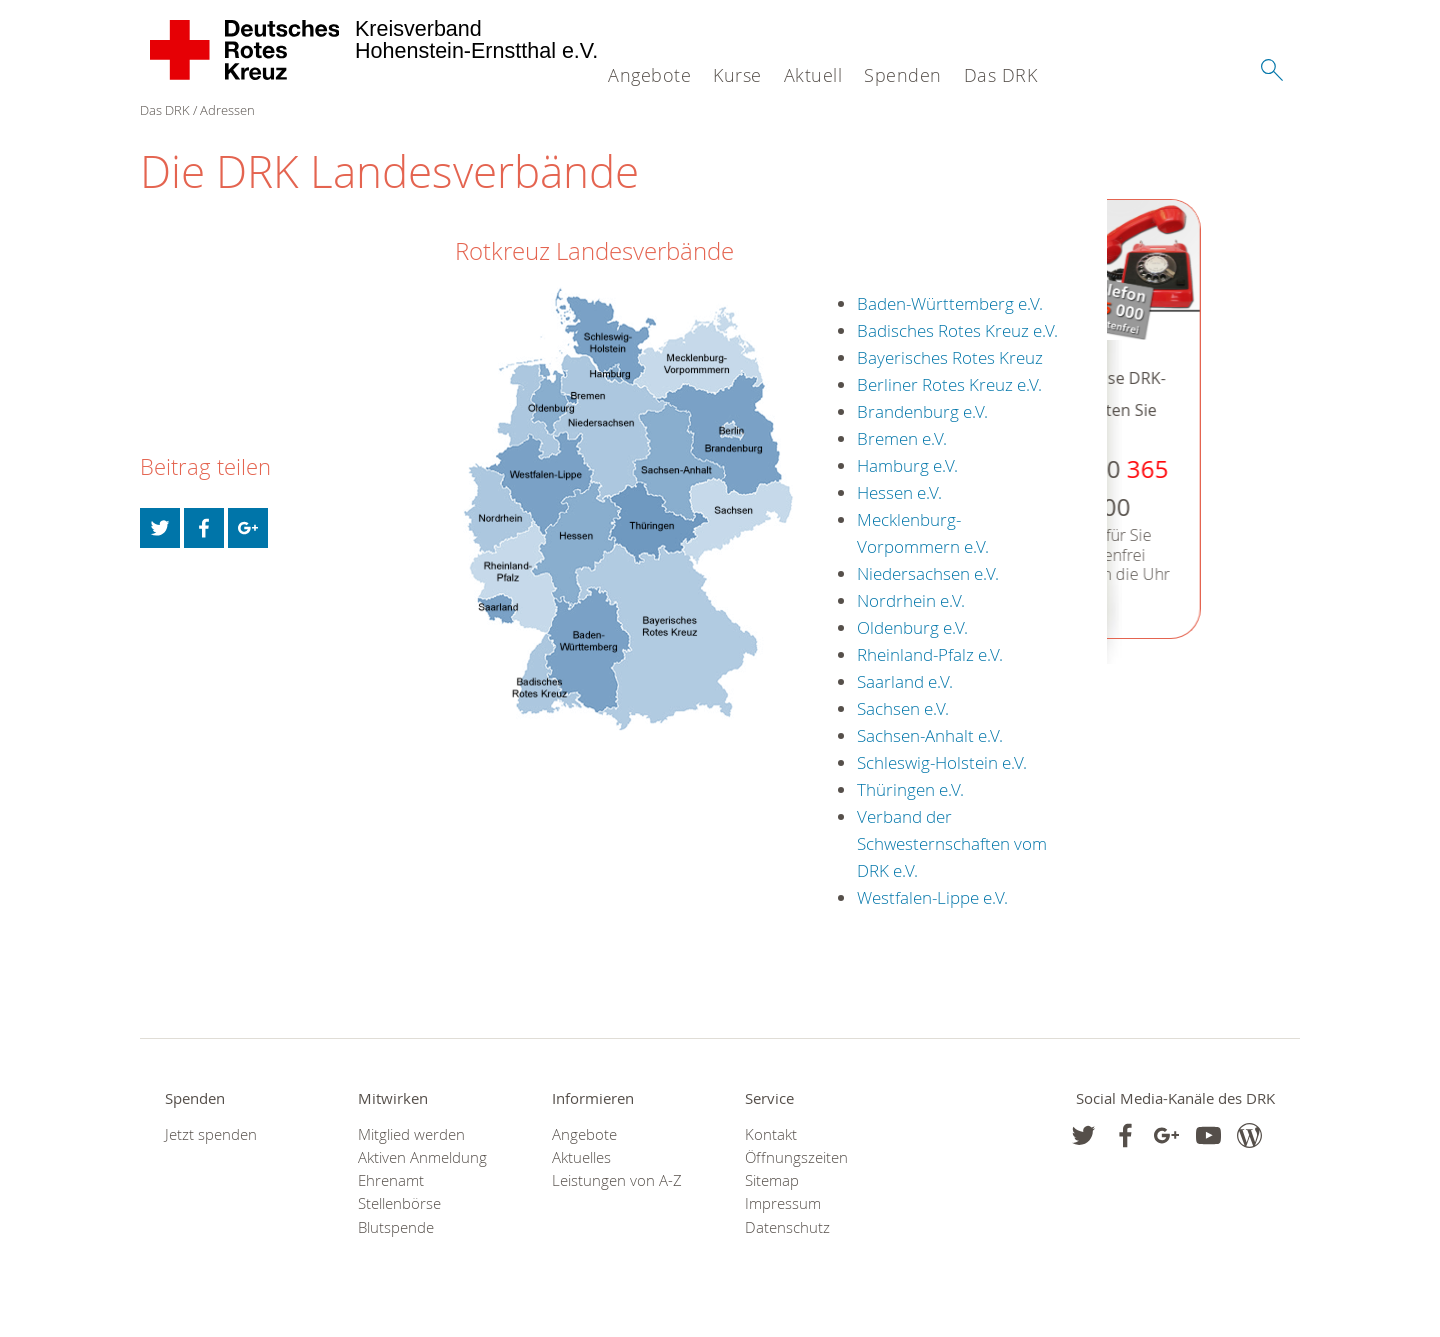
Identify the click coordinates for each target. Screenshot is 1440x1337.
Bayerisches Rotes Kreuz (950, 357)
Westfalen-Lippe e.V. (932, 897)
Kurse (737, 75)
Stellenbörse (399, 1203)
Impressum (783, 1203)
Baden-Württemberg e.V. (950, 303)
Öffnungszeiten (796, 1157)
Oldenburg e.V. (912, 627)
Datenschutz (787, 1227)
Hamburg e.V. (907, 465)
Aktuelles (581, 1157)
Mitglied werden (411, 1134)
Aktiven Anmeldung (422, 1157)
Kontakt (771, 1134)
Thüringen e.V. (910, 789)
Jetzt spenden (211, 1134)
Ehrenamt (391, 1180)
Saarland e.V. (905, 681)
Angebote (649, 75)
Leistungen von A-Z (617, 1180)
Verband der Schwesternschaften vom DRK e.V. (952, 843)
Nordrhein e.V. (911, 600)
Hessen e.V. (899, 492)
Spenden (903, 75)
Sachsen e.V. (903, 708)
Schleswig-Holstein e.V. (942, 762)
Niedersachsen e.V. (928, 573)
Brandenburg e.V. (922, 411)
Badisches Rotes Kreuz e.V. (957, 330)
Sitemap (772, 1180)
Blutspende (396, 1227)
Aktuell (813, 75)
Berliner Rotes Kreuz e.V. (949, 384)
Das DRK (1001, 75)
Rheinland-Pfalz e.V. (930, 654)
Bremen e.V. (902, 438)
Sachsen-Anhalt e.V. (930, 735)
